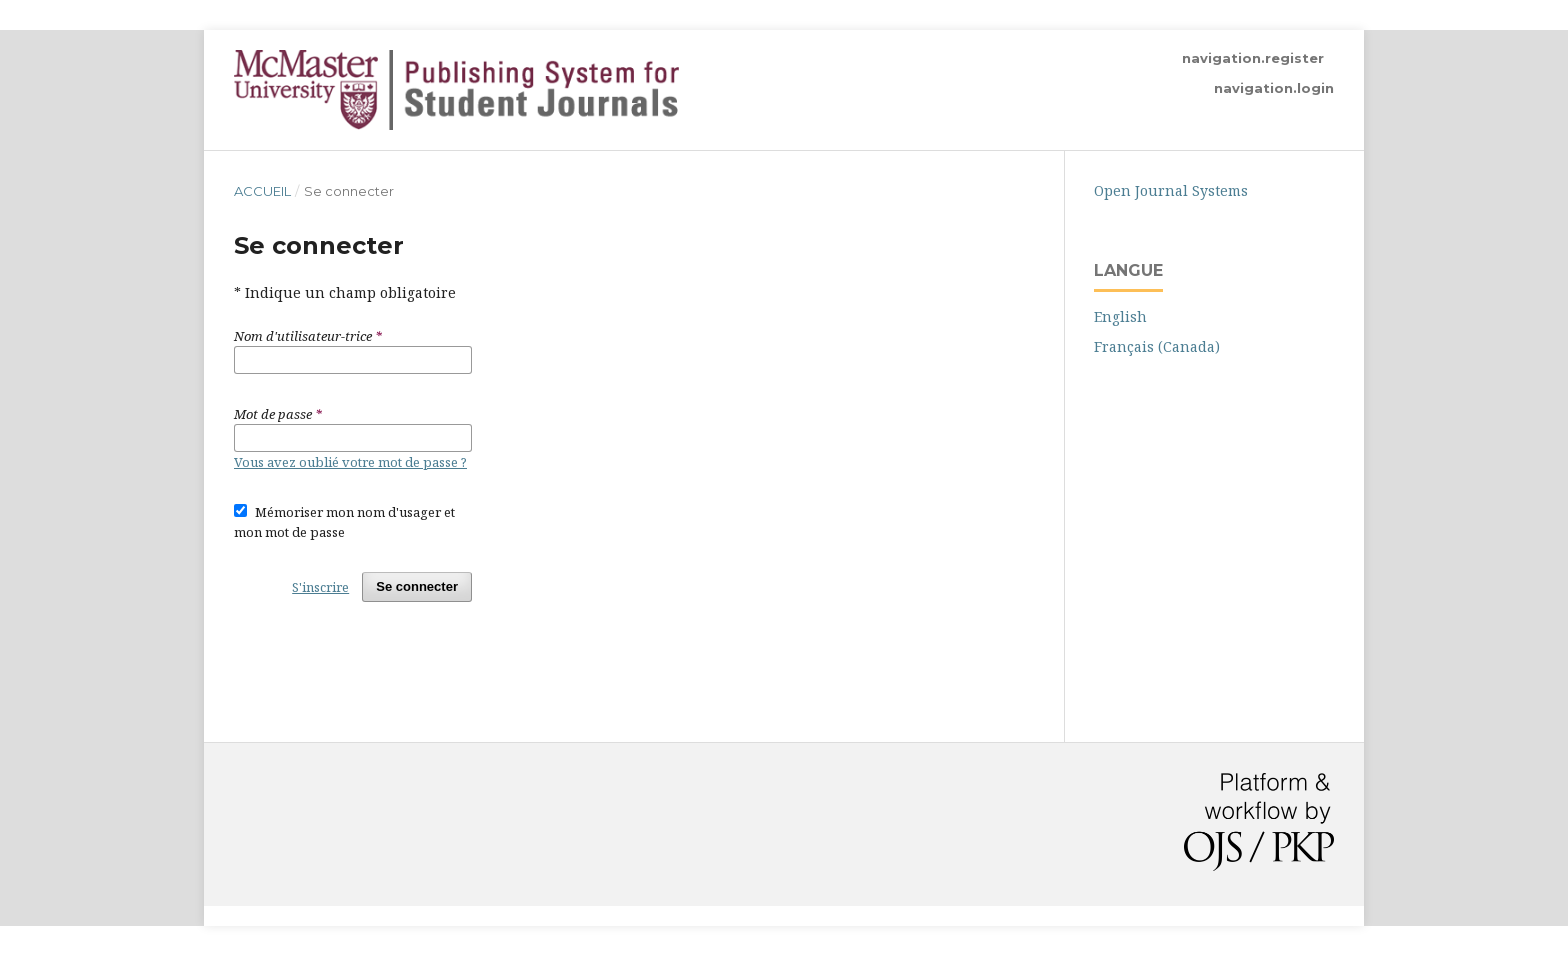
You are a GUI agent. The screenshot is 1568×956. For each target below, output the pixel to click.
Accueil (262, 191)
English (1120, 316)
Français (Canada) (1157, 346)
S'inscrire (320, 587)
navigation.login (1274, 88)
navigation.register (1253, 58)
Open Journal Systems (1171, 190)
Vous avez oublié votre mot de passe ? (350, 462)
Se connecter (417, 586)
